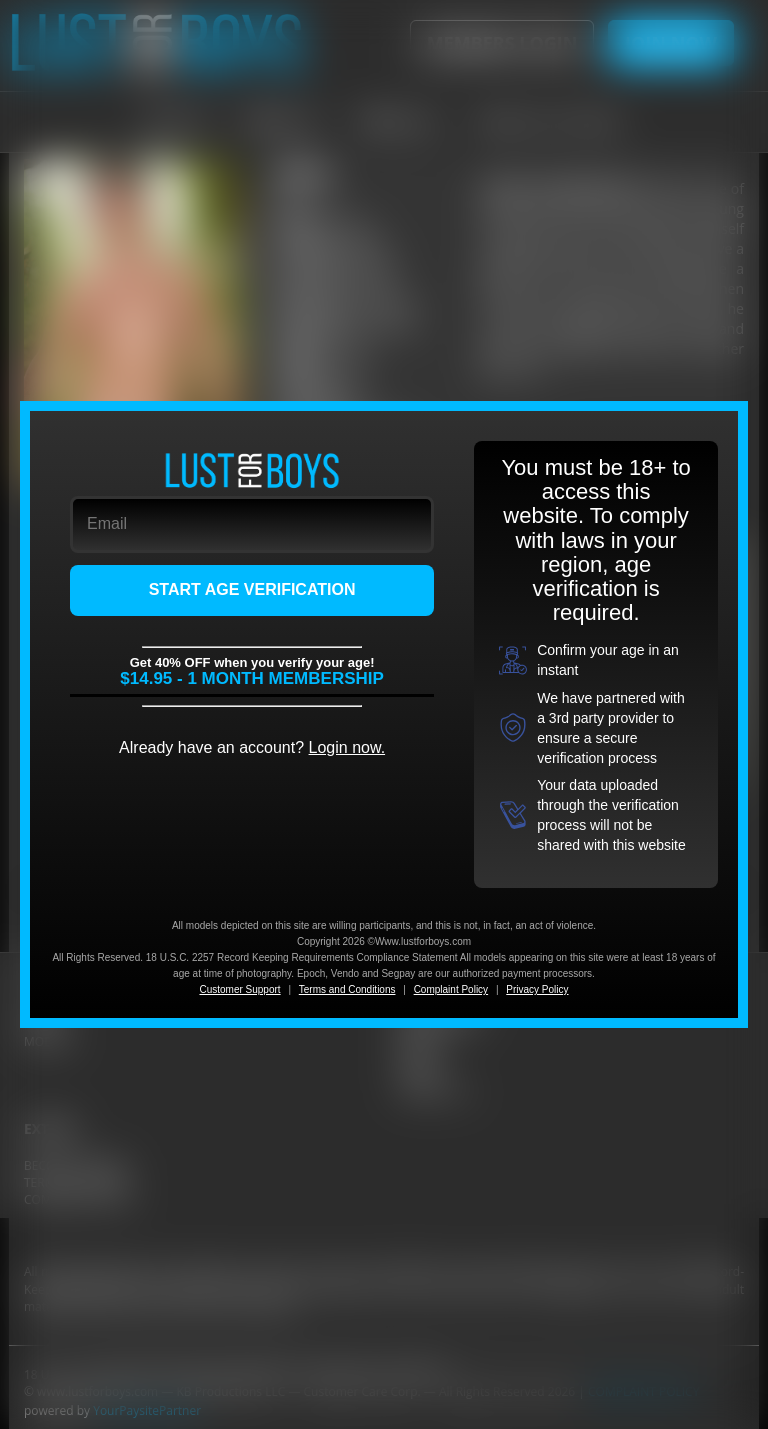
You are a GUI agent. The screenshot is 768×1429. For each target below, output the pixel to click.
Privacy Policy (537, 989)
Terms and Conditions (347, 989)
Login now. (347, 747)
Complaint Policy (451, 989)
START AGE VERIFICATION (252, 589)
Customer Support (239, 989)
